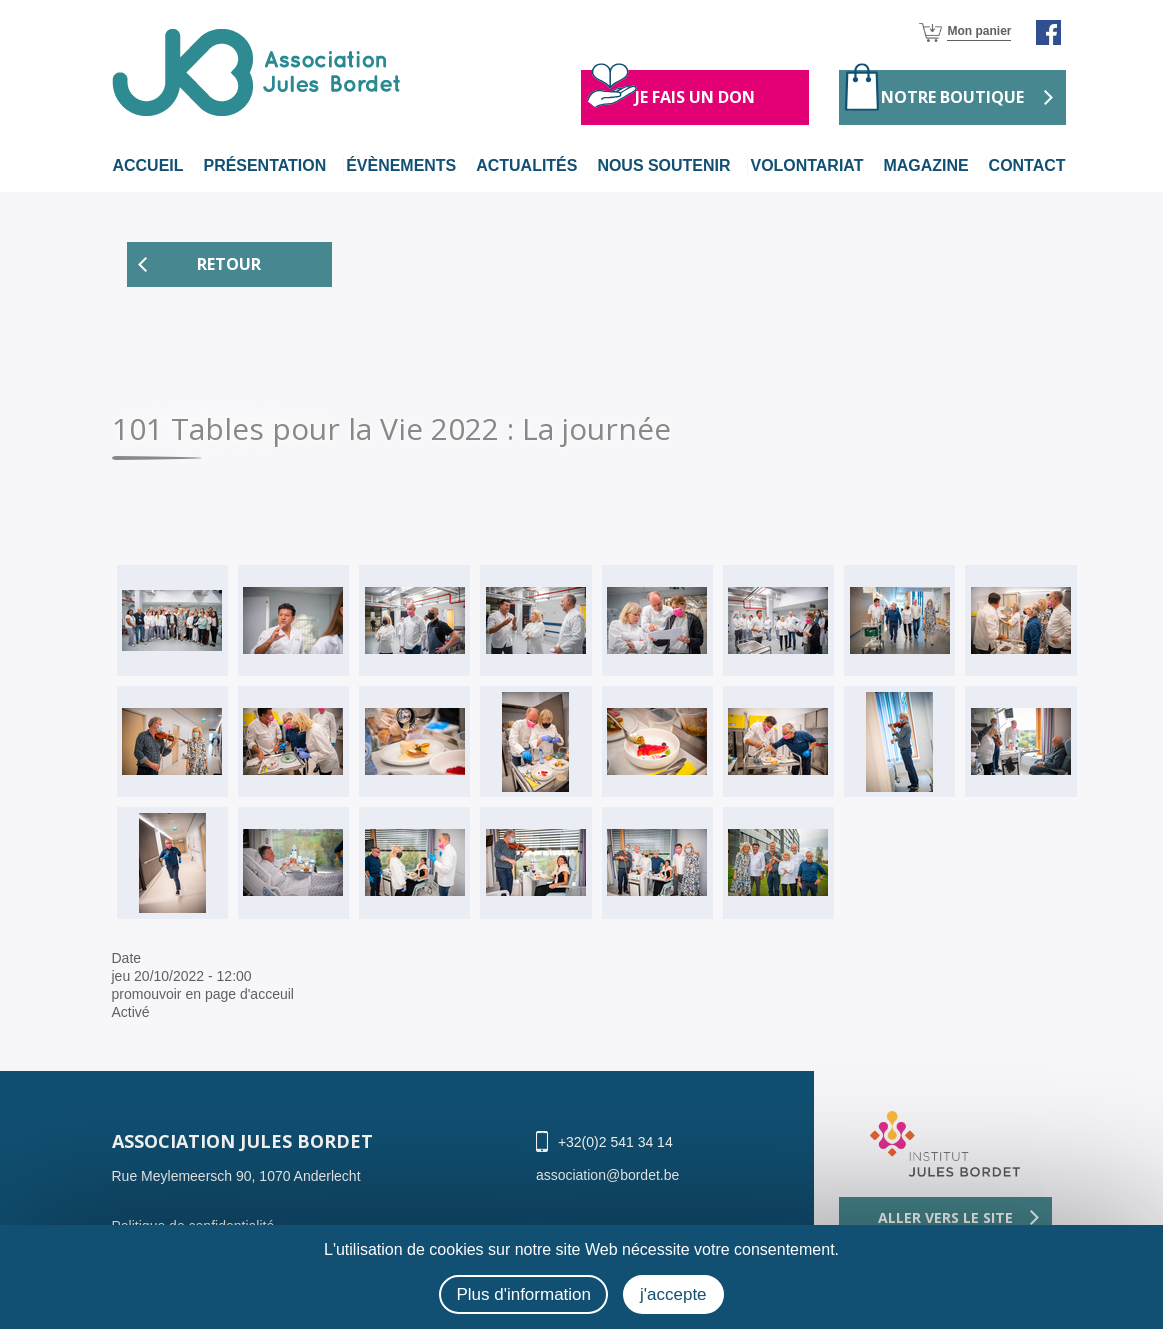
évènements (401, 165)
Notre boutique (952, 97)
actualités (526, 165)
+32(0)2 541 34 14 (615, 1142)
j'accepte (673, 1294)
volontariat (806, 165)
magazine (925, 165)
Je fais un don (695, 97)
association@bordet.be (607, 1175)
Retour (229, 264)
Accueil (148, 165)
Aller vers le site (945, 1217)
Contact (1026, 165)
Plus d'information (523, 1294)
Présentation (264, 165)
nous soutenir (663, 165)
